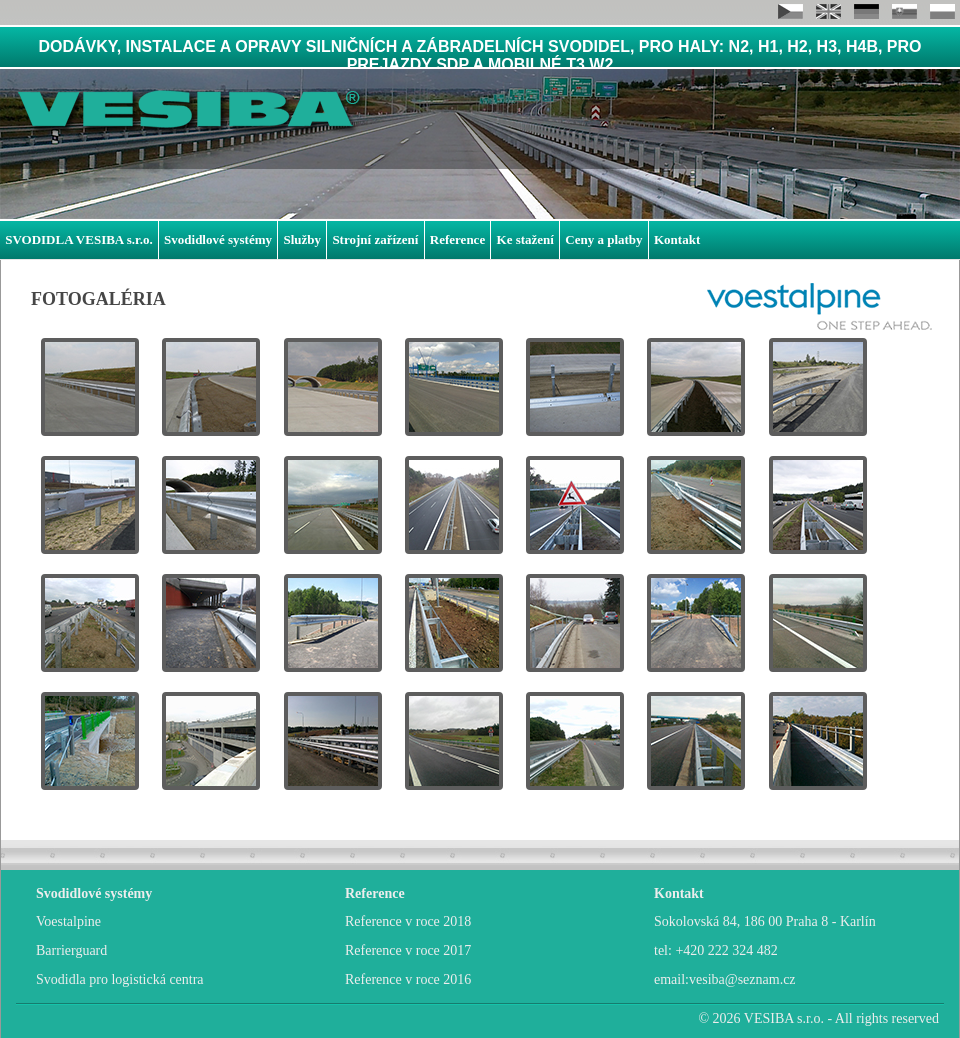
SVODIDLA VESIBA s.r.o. (79, 239)
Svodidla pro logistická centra (120, 979)
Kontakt (677, 239)
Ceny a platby (603, 239)
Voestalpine (68, 921)
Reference (457, 239)
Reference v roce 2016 (408, 979)
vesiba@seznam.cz (742, 979)
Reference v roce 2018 (408, 921)
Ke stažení (525, 239)
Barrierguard (71, 950)
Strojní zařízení (375, 239)
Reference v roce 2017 (408, 950)
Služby (302, 239)
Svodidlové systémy (218, 239)
